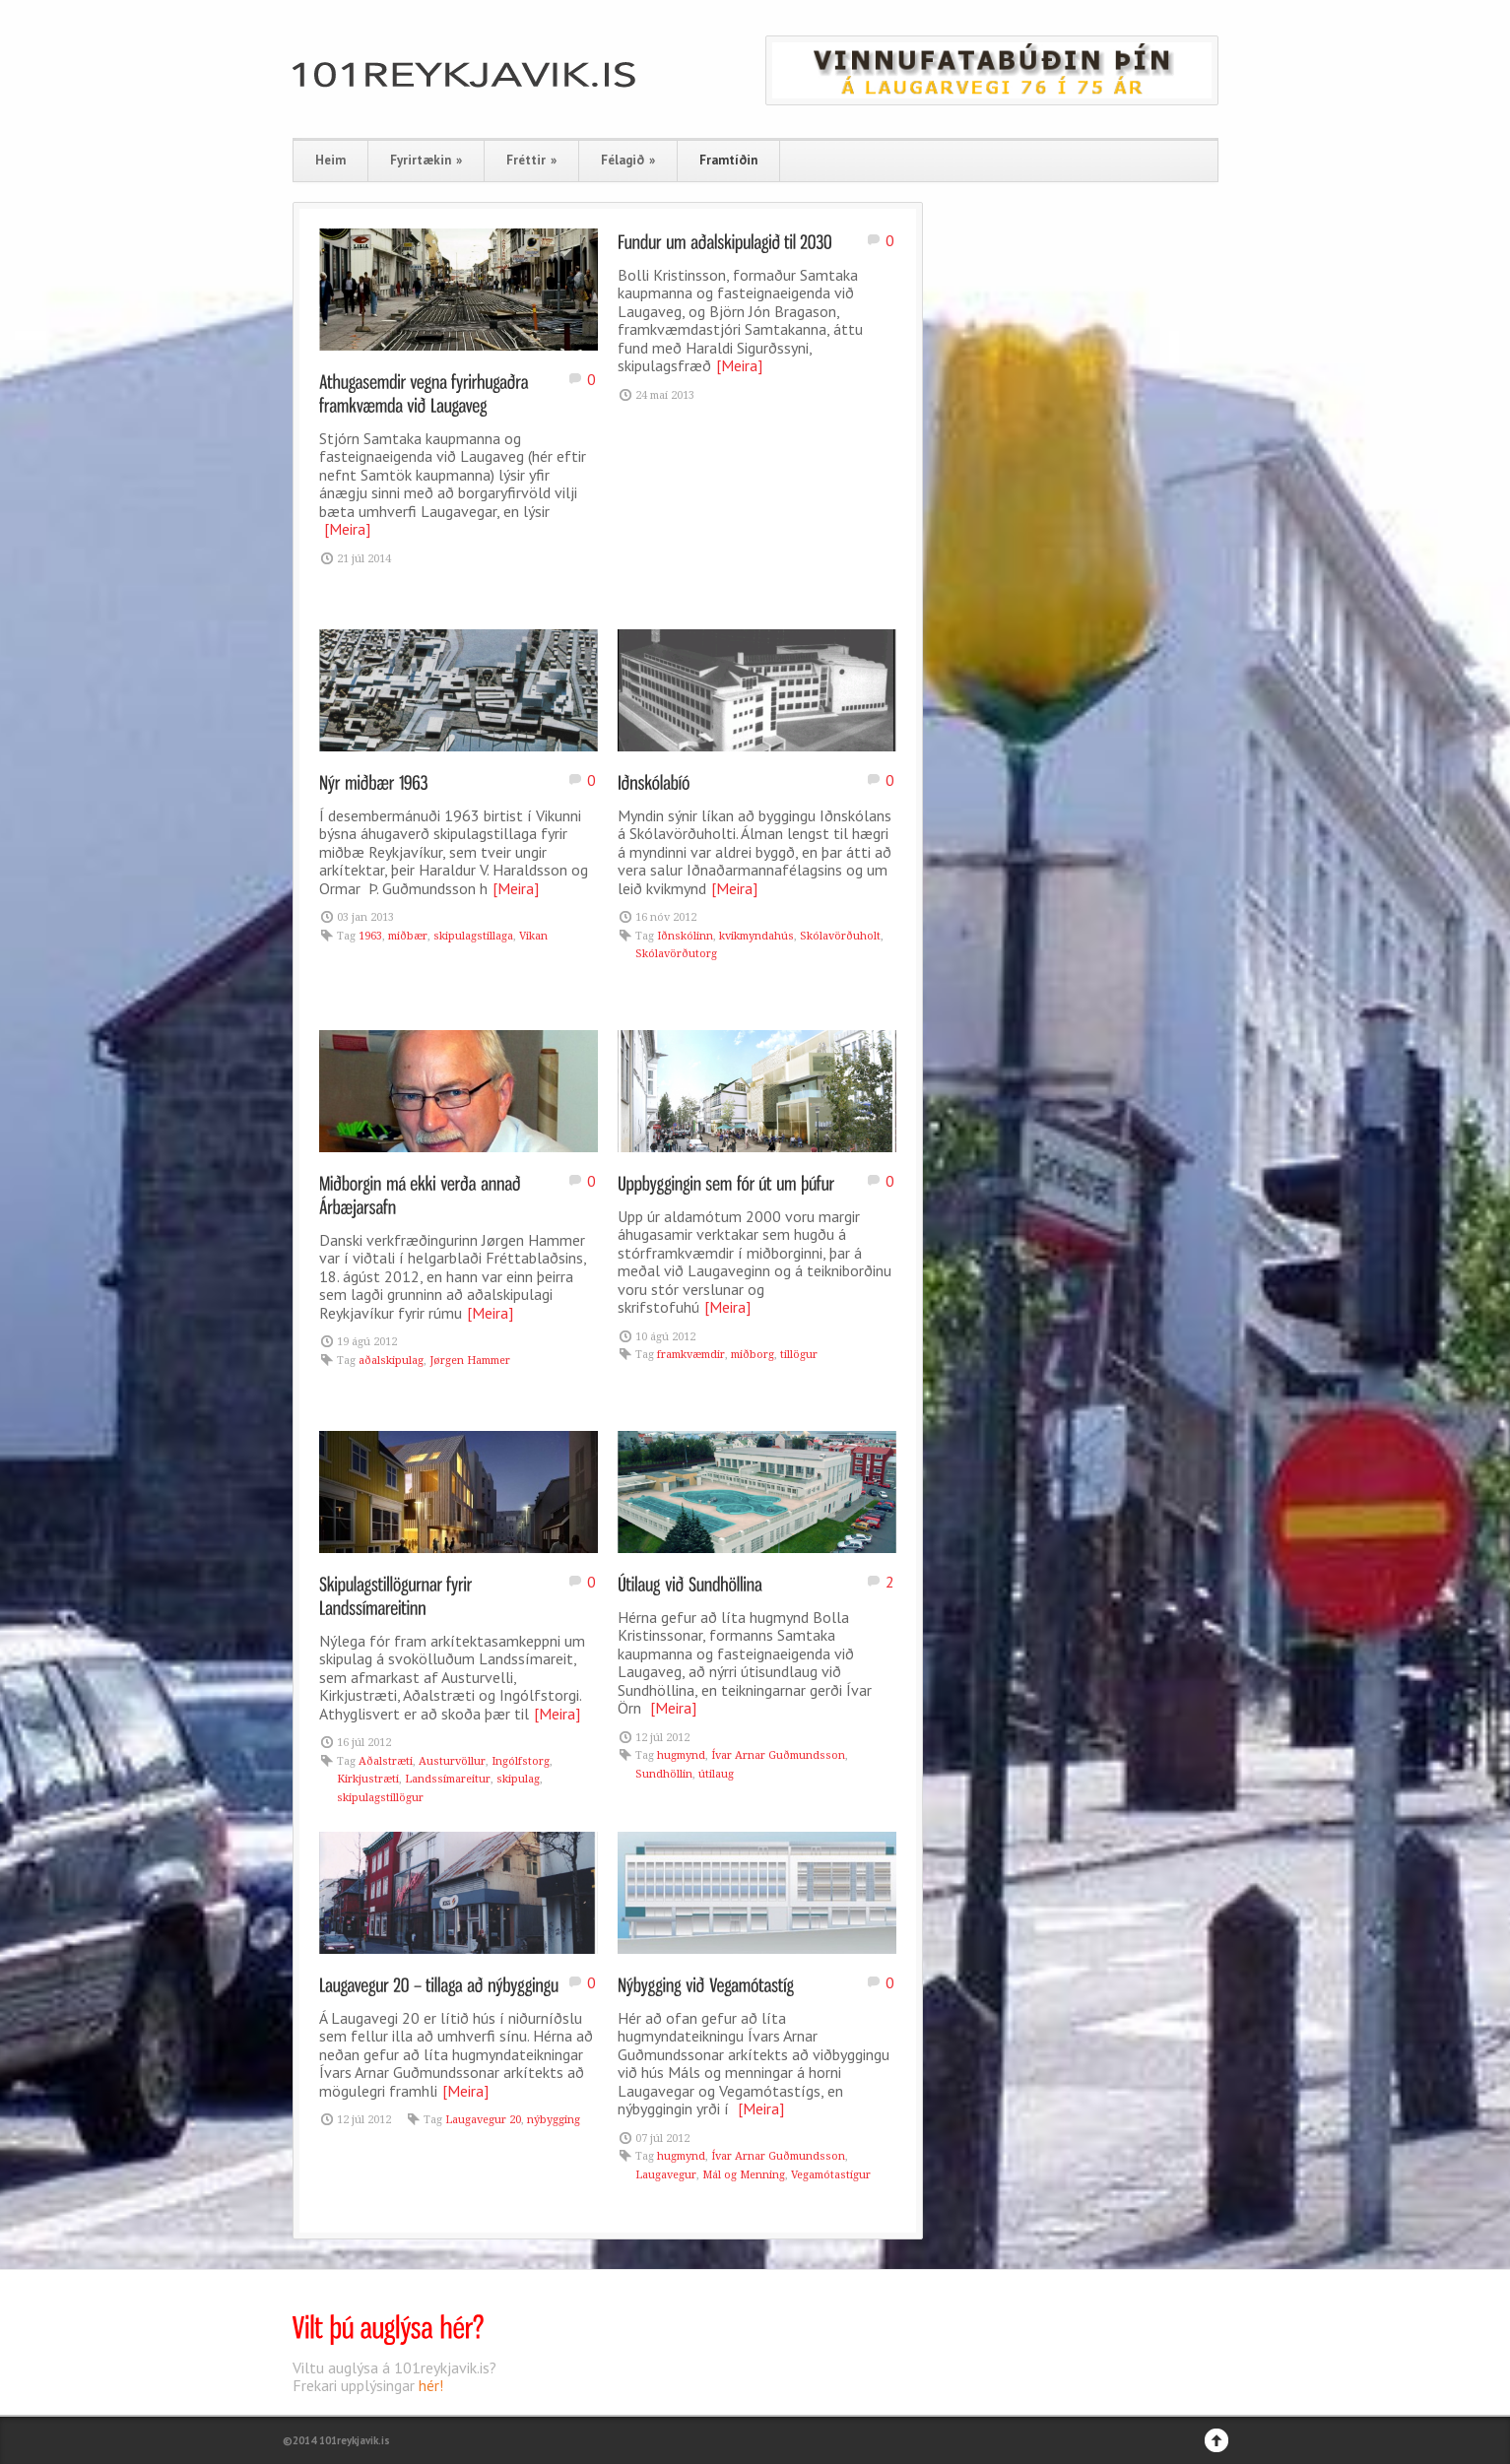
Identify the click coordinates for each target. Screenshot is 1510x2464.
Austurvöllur (452, 1761)
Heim (330, 160)
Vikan (533, 936)
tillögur (799, 1354)
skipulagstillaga (473, 936)
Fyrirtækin (426, 160)
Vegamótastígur (831, 2175)
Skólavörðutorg (676, 953)
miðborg (752, 1354)
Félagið (628, 160)
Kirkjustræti (368, 1779)
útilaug (716, 1774)
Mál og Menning (743, 2175)
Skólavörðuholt (840, 936)
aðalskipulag (391, 1360)
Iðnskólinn (685, 936)
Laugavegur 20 (483, 2119)
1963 (370, 936)
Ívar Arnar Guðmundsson (778, 1755)
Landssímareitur (448, 1779)
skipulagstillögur (380, 1797)
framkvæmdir (691, 1354)
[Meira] (347, 529)
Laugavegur (665, 2175)
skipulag (518, 1779)
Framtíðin (728, 160)
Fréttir (531, 160)
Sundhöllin (663, 1774)
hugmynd (681, 1755)
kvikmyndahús (756, 936)
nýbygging (553, 2119)
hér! (431, 2385)
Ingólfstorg (521, 1761)
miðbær (407, 936)
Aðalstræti (386, 1761)
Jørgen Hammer (469, 1360)
